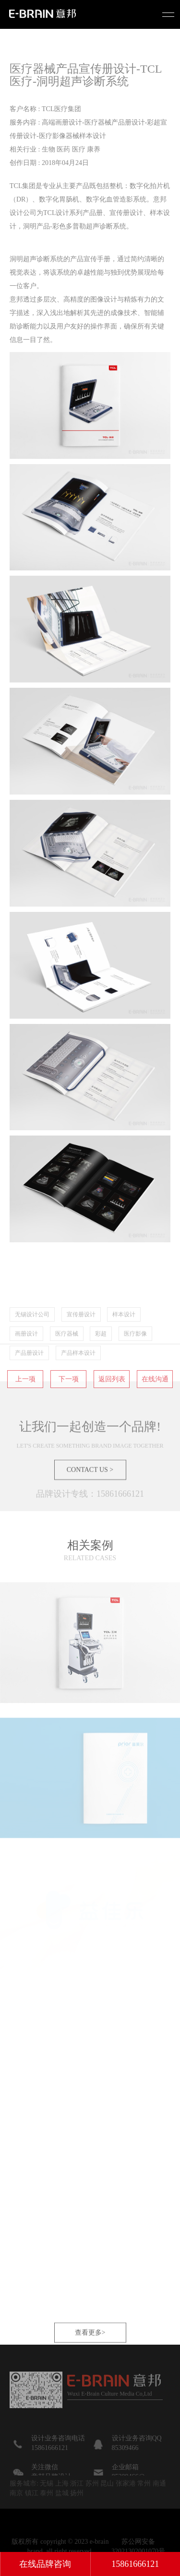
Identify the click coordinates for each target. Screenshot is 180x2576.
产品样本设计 (78, 1379)
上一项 (25, 1405)
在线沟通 (155, 1405)
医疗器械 (66, 1360)
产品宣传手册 (90, 259)
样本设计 (123, 1341)
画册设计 (26, 1360)
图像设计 (103, 299)
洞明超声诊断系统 (36, 259)
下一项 (69, 1405)
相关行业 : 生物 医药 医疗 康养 (55, 149)
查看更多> (90, 2358)
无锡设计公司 (32, 1341)
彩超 (101, 1360)
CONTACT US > (90, 1496)
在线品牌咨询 (45, 2564)
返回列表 (111, 1405)
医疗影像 (135, 1360)
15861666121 (135, 2564)
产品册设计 (29, 1379)
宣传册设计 (81, 1341)
